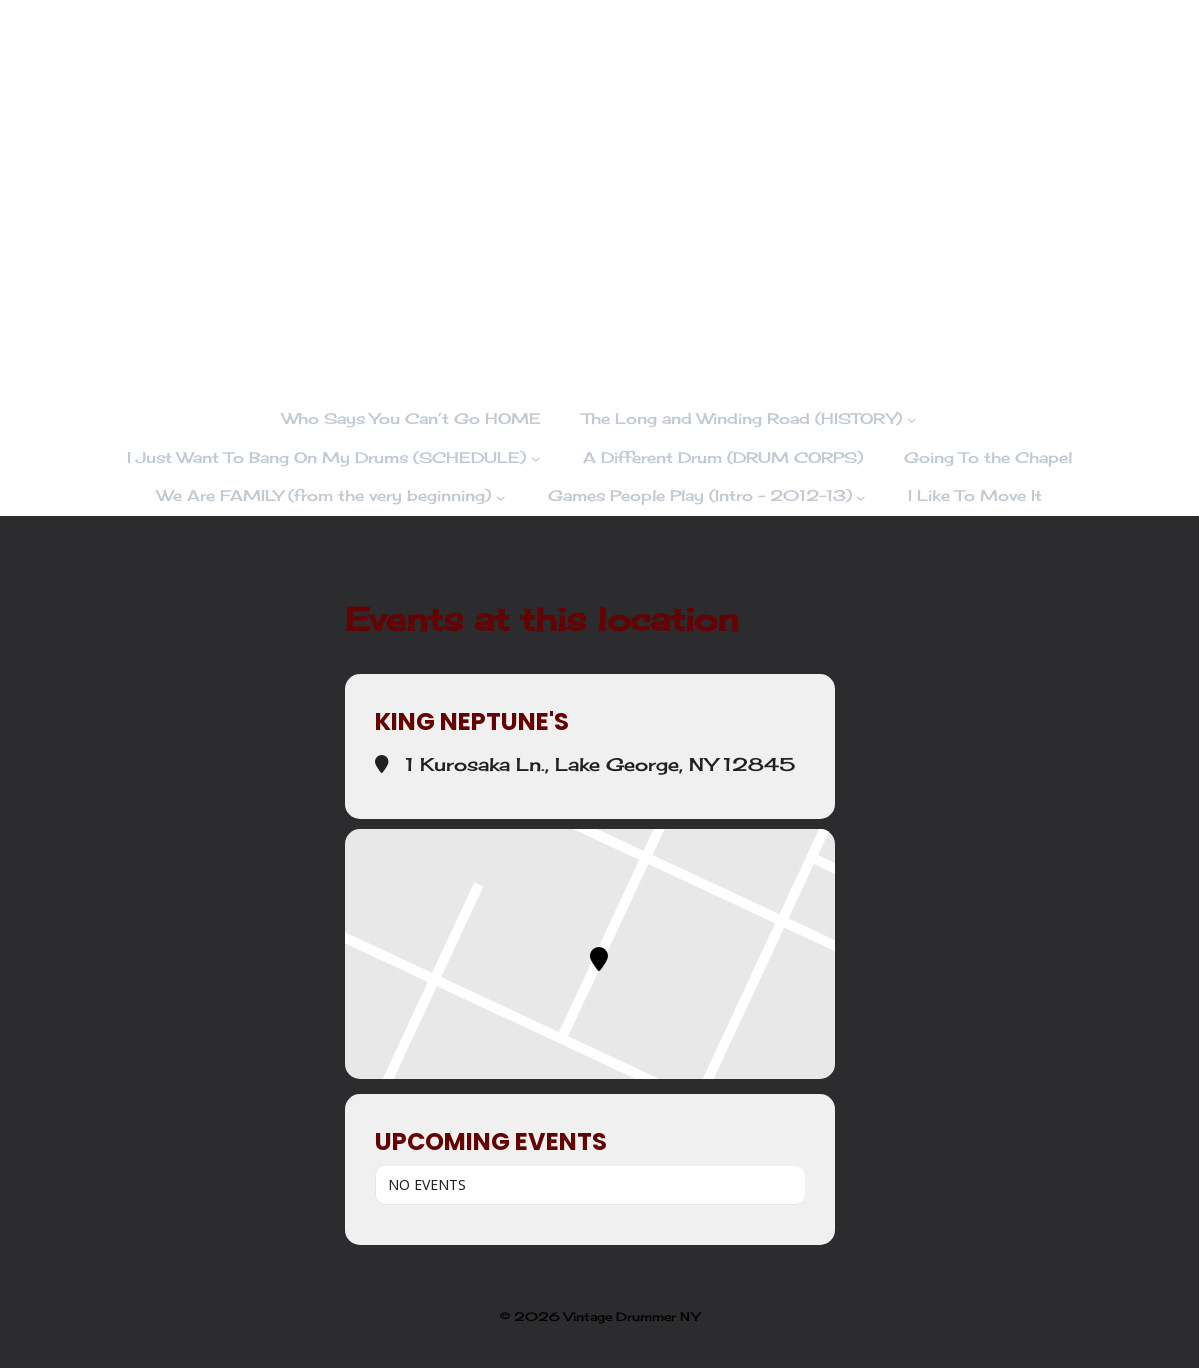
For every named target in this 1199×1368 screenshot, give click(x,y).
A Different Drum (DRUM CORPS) (723, 457)
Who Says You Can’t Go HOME (411, 418)
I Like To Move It (975, 495)
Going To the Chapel (988, 457)
